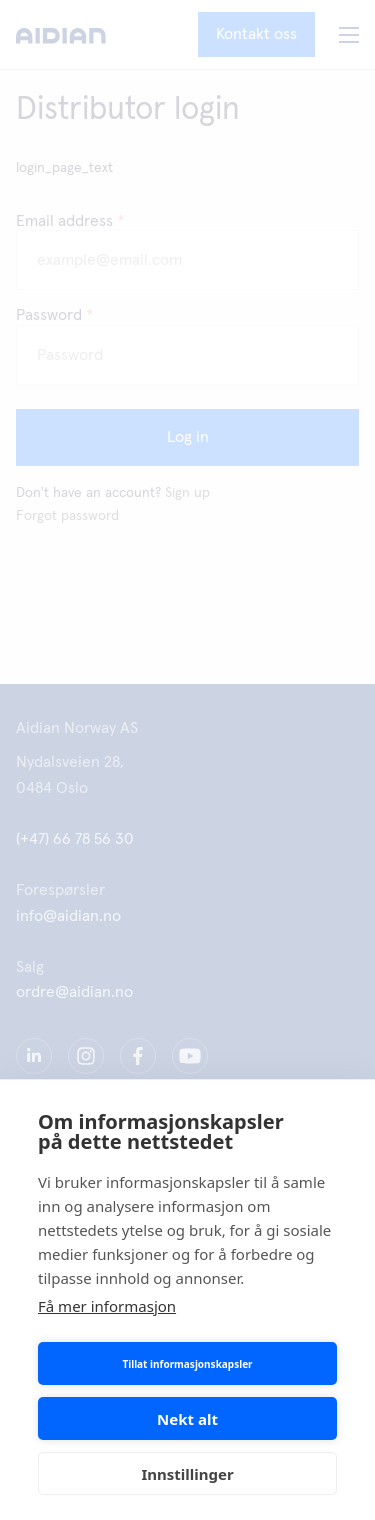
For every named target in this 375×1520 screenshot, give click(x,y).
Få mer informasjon (107, 1306)
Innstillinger (187, 1474)
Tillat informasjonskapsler (187, 1364)
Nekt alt (187, 1419)
